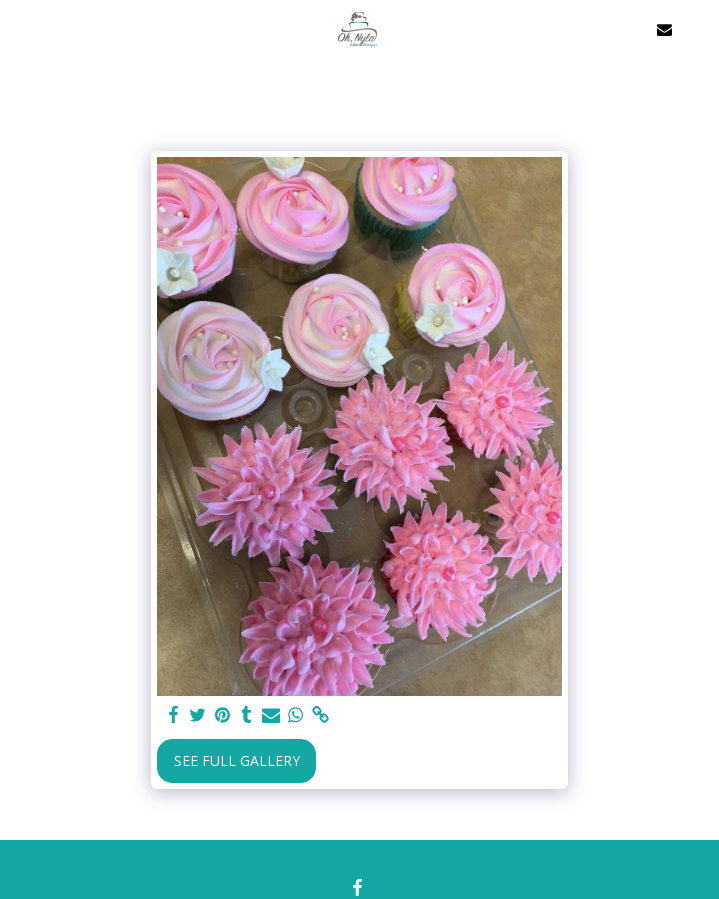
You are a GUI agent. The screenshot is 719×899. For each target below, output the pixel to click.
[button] (22, 28)
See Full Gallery (237, 760)
